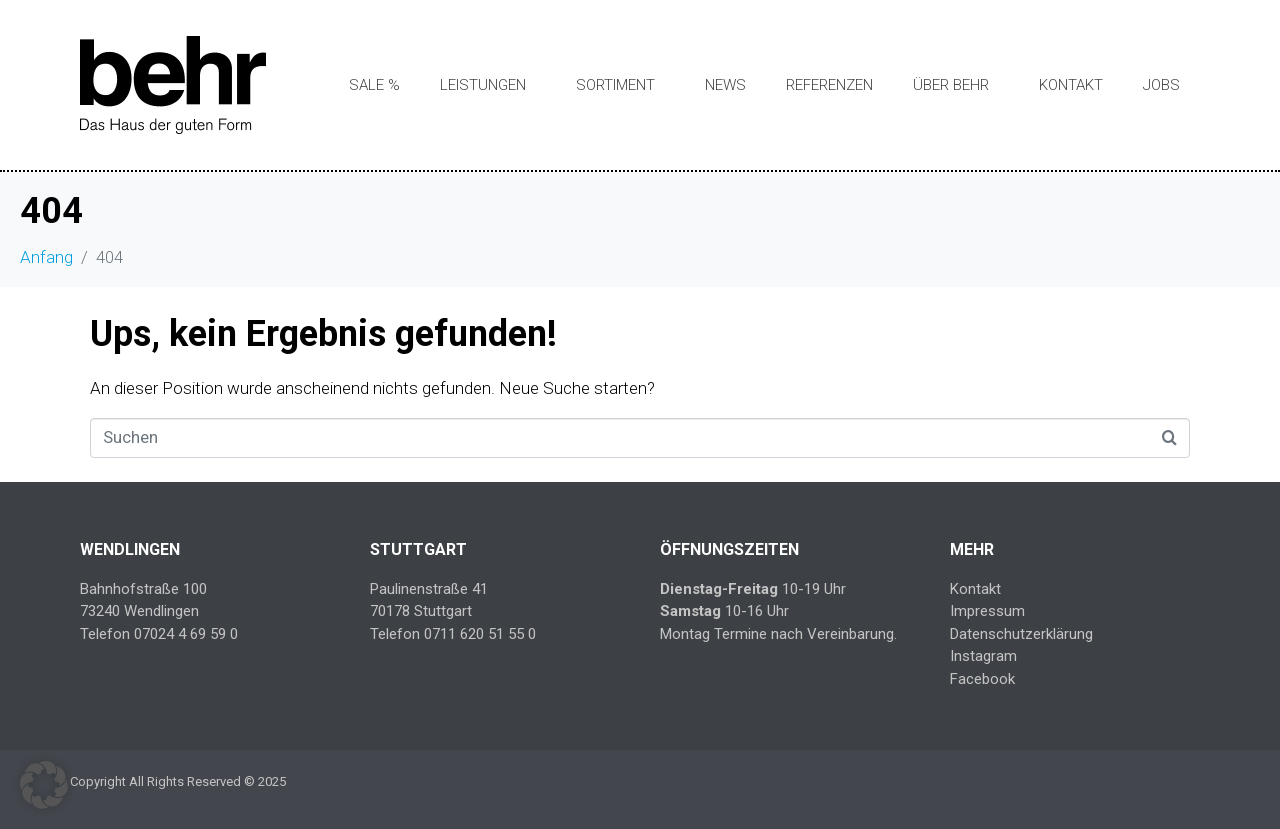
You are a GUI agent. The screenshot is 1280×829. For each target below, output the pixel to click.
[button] (44, 785)
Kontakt (1071, 85)
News (725, 85)
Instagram (983, 656)
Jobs (1161, 85)
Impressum (987, 611)
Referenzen (829, 85)
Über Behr (951, 85)
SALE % (374, 85)
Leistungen (483, 85)
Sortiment (615, 85)
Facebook (982, 679)
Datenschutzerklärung (1021, 634)
